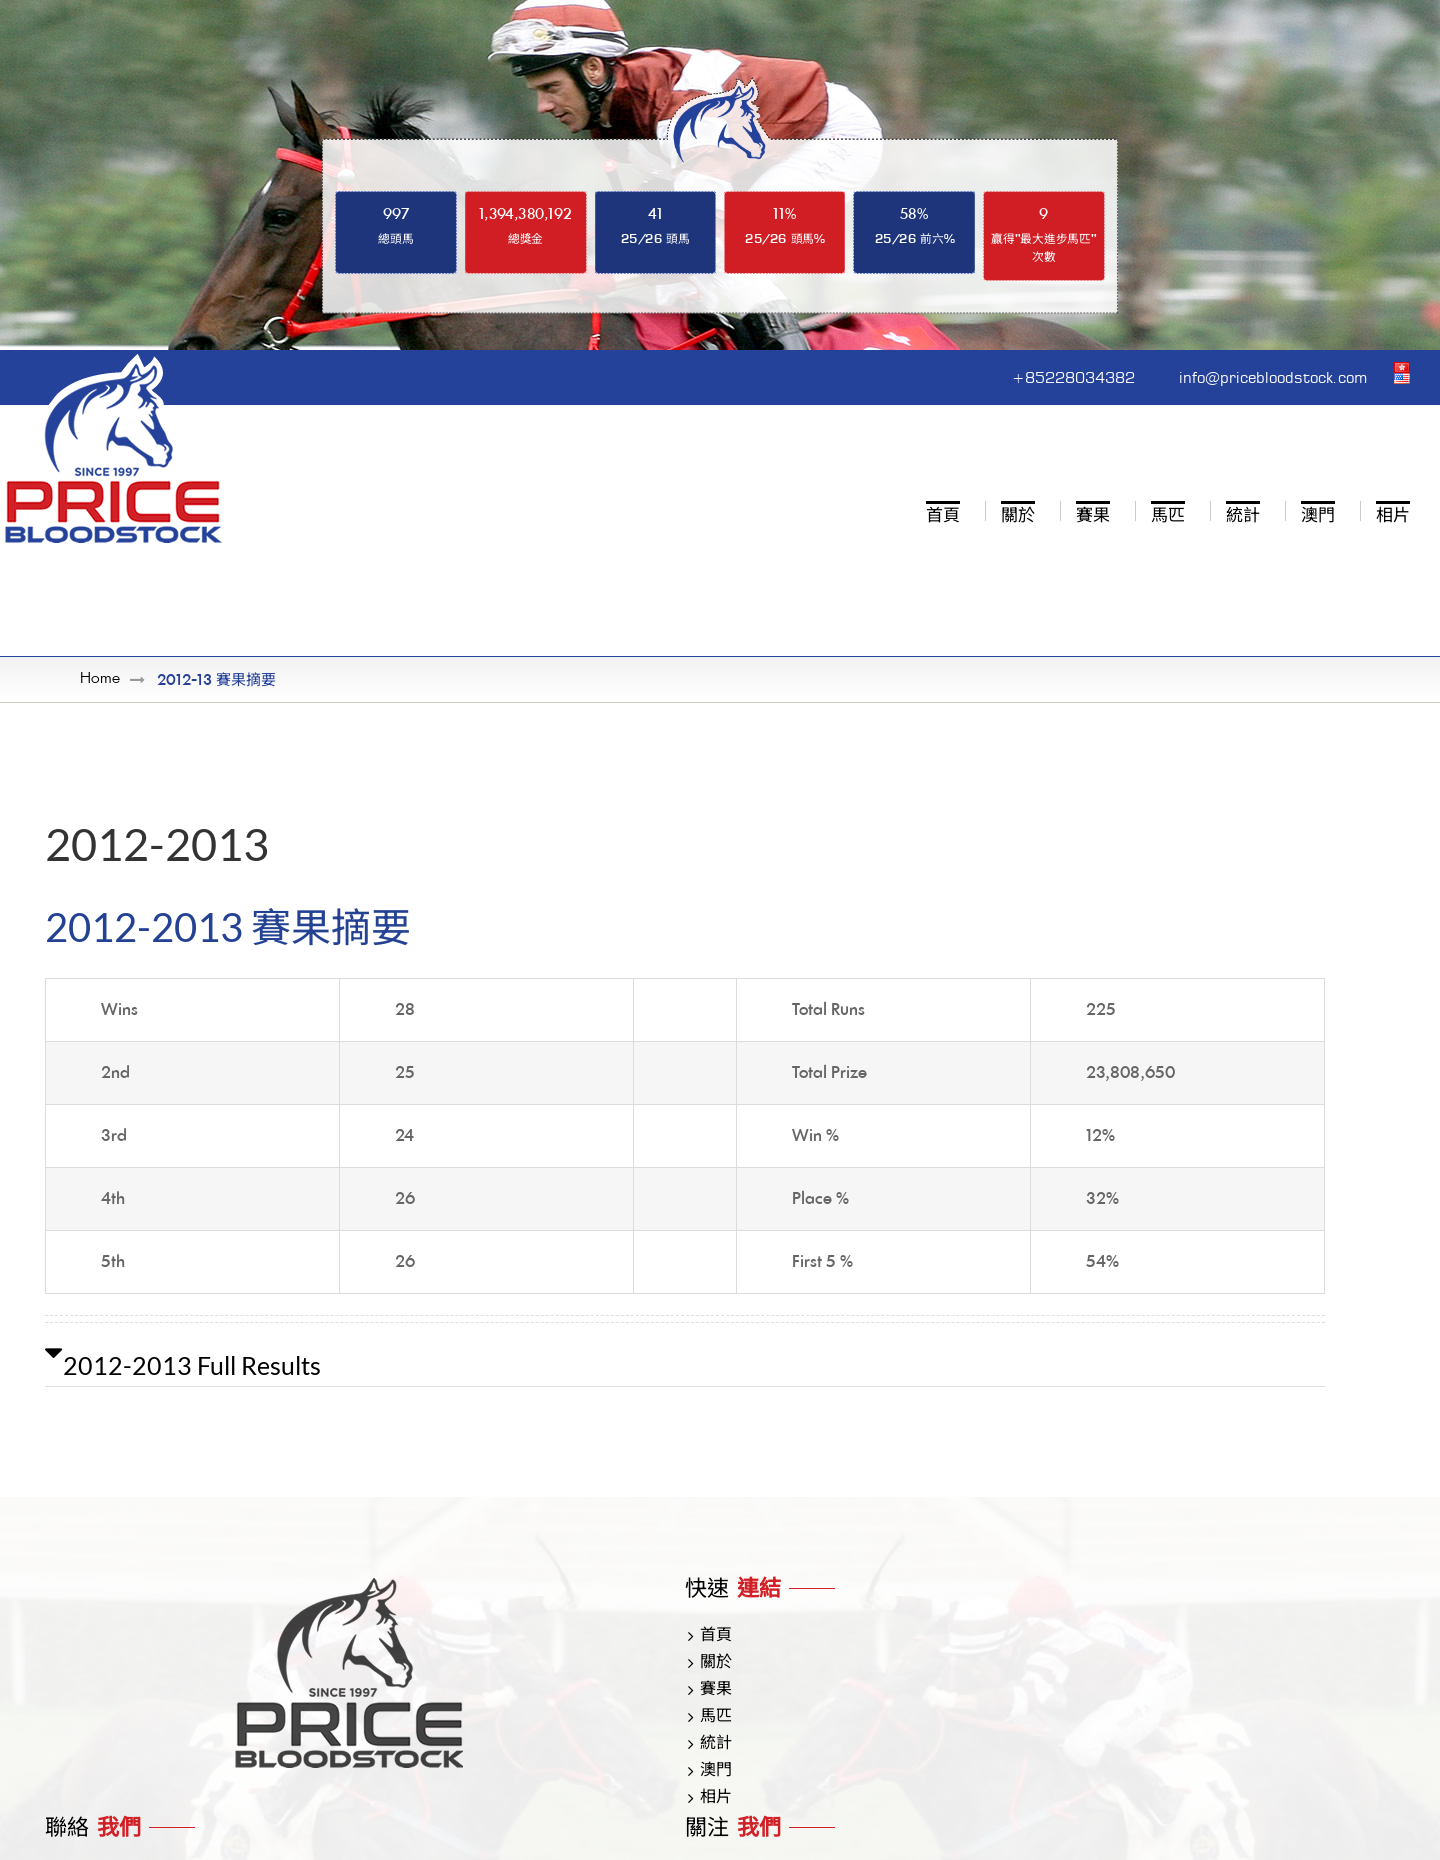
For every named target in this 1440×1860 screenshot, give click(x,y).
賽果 (716, 1691)
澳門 (716, 1772)
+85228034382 (1005, 375)
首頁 (716, 1637)
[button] (685, 1366)
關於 (716, 1664)
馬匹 (716, 1718)
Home (100, 680)
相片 (716, 1799)
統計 (716, 1745)
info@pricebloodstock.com (1246, 375)
